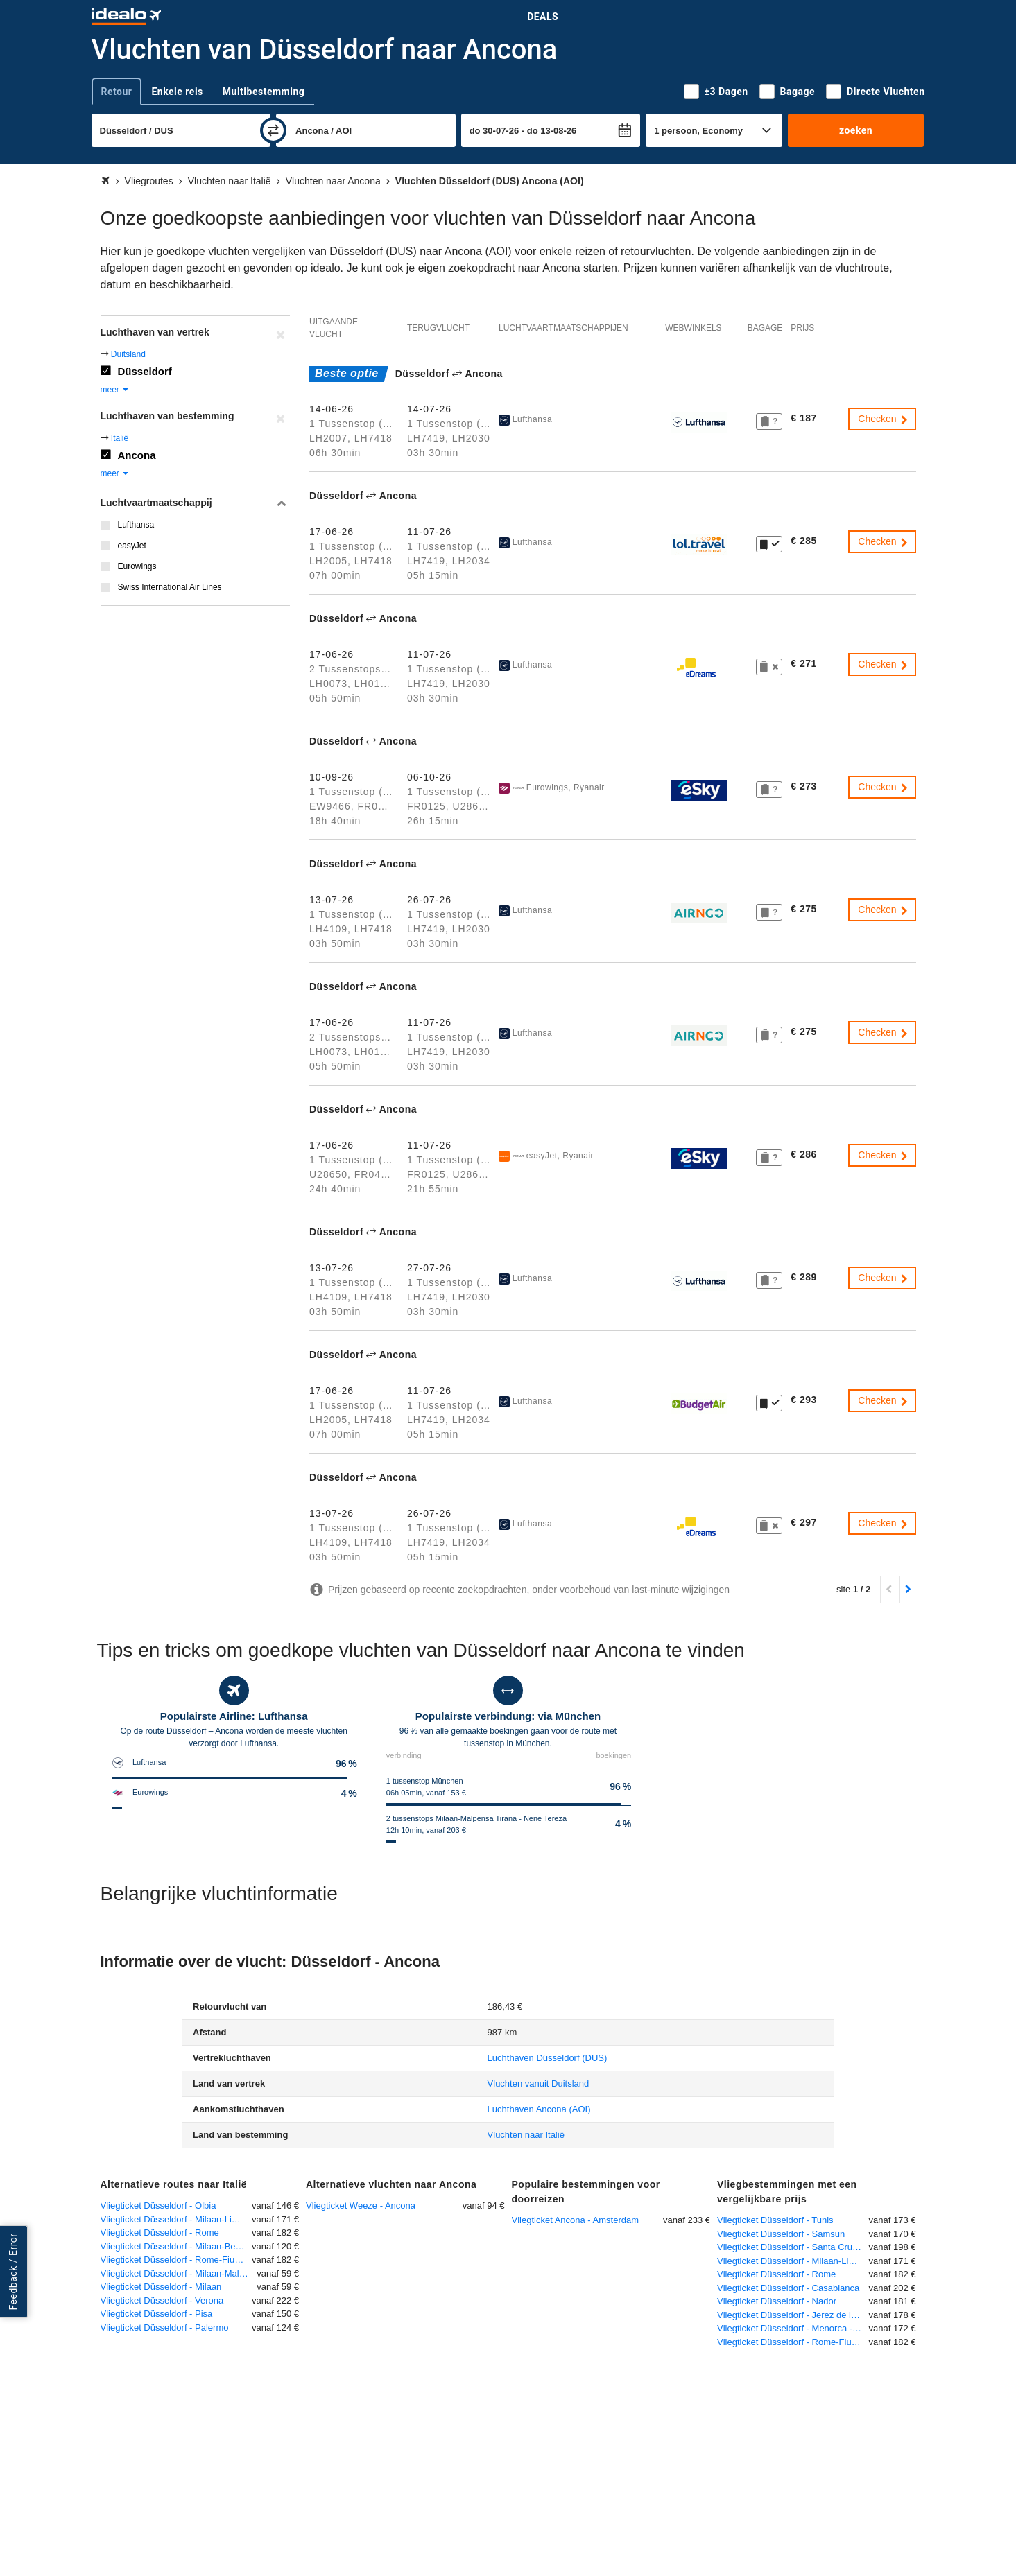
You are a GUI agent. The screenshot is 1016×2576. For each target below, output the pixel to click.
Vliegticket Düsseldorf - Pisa (157, 2313)
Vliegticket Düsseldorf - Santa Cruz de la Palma (793, 2247)
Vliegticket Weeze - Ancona (360, 2205)
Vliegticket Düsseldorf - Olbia (158, 2205)
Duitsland (128, 354)
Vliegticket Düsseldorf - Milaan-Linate (175, 2219)
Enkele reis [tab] (177, 91)
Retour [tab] (116, 91)
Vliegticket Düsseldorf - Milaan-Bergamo (176, 2246)
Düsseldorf (145, 371)
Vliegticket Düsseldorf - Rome (160, 2232)
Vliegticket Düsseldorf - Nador (776, 2301)
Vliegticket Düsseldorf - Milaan (161, 2286)
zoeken (855, 130)
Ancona (137, 455)
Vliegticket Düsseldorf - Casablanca (788, 2288)
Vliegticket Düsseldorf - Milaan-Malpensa (179, 2273)
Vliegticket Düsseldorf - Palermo (165, 2327)
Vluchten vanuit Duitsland (538, 2083)
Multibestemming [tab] (263, 91)
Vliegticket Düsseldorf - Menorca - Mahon (793, 2328)
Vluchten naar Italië (526, 2135)
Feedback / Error (13, 2272)
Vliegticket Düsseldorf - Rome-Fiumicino (176, 2259)
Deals (542, 16)
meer (115, 389)
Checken (883, 418)
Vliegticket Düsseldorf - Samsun (781, 2234)
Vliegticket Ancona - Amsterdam (575, 2220)
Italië (119, 438)
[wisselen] (273, 130)
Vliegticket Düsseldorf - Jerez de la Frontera (793, 2315)
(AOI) (539, 2109)
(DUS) (548, 2058)
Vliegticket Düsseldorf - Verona (162, 2300)
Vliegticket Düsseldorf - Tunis (775, 2220)
